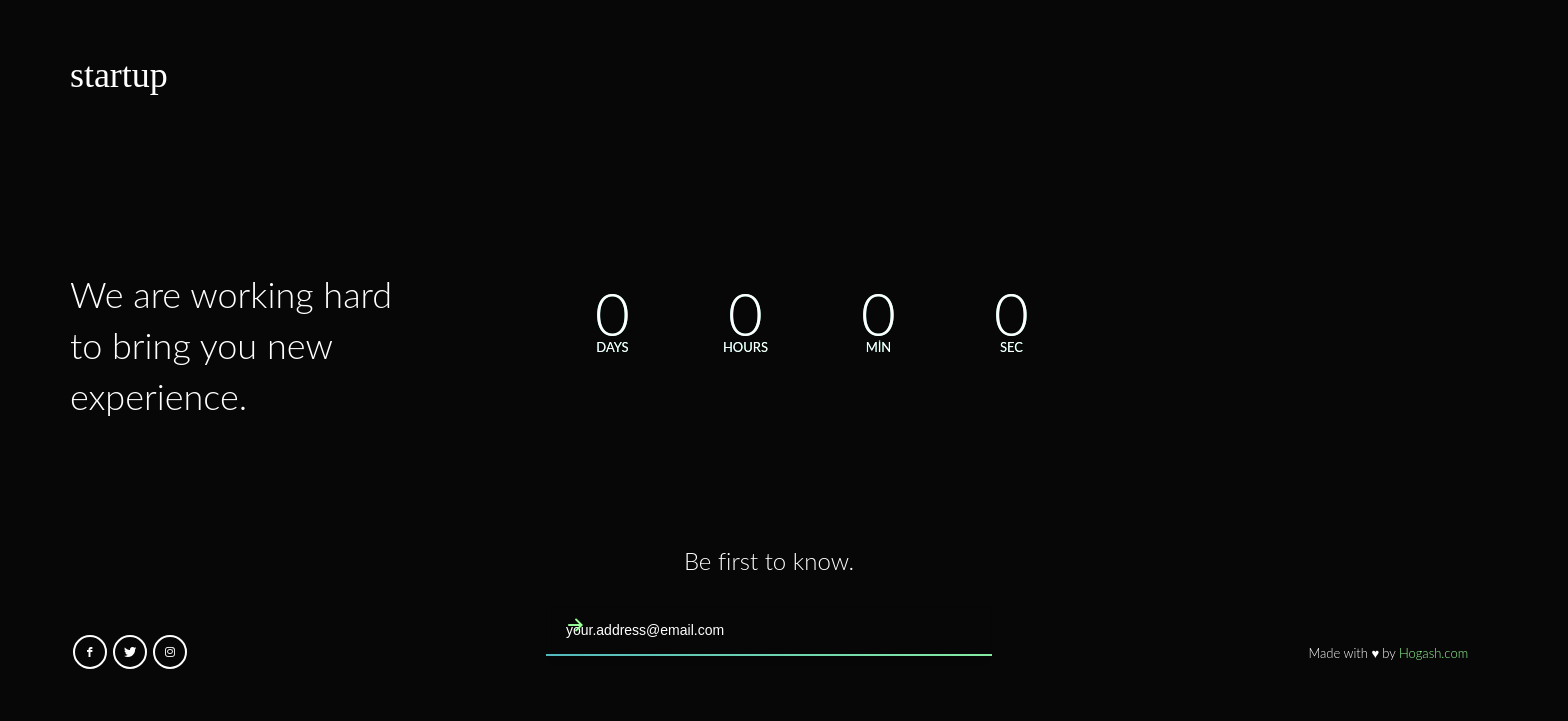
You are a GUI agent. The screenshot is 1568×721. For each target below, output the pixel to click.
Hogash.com (1433, 653)
